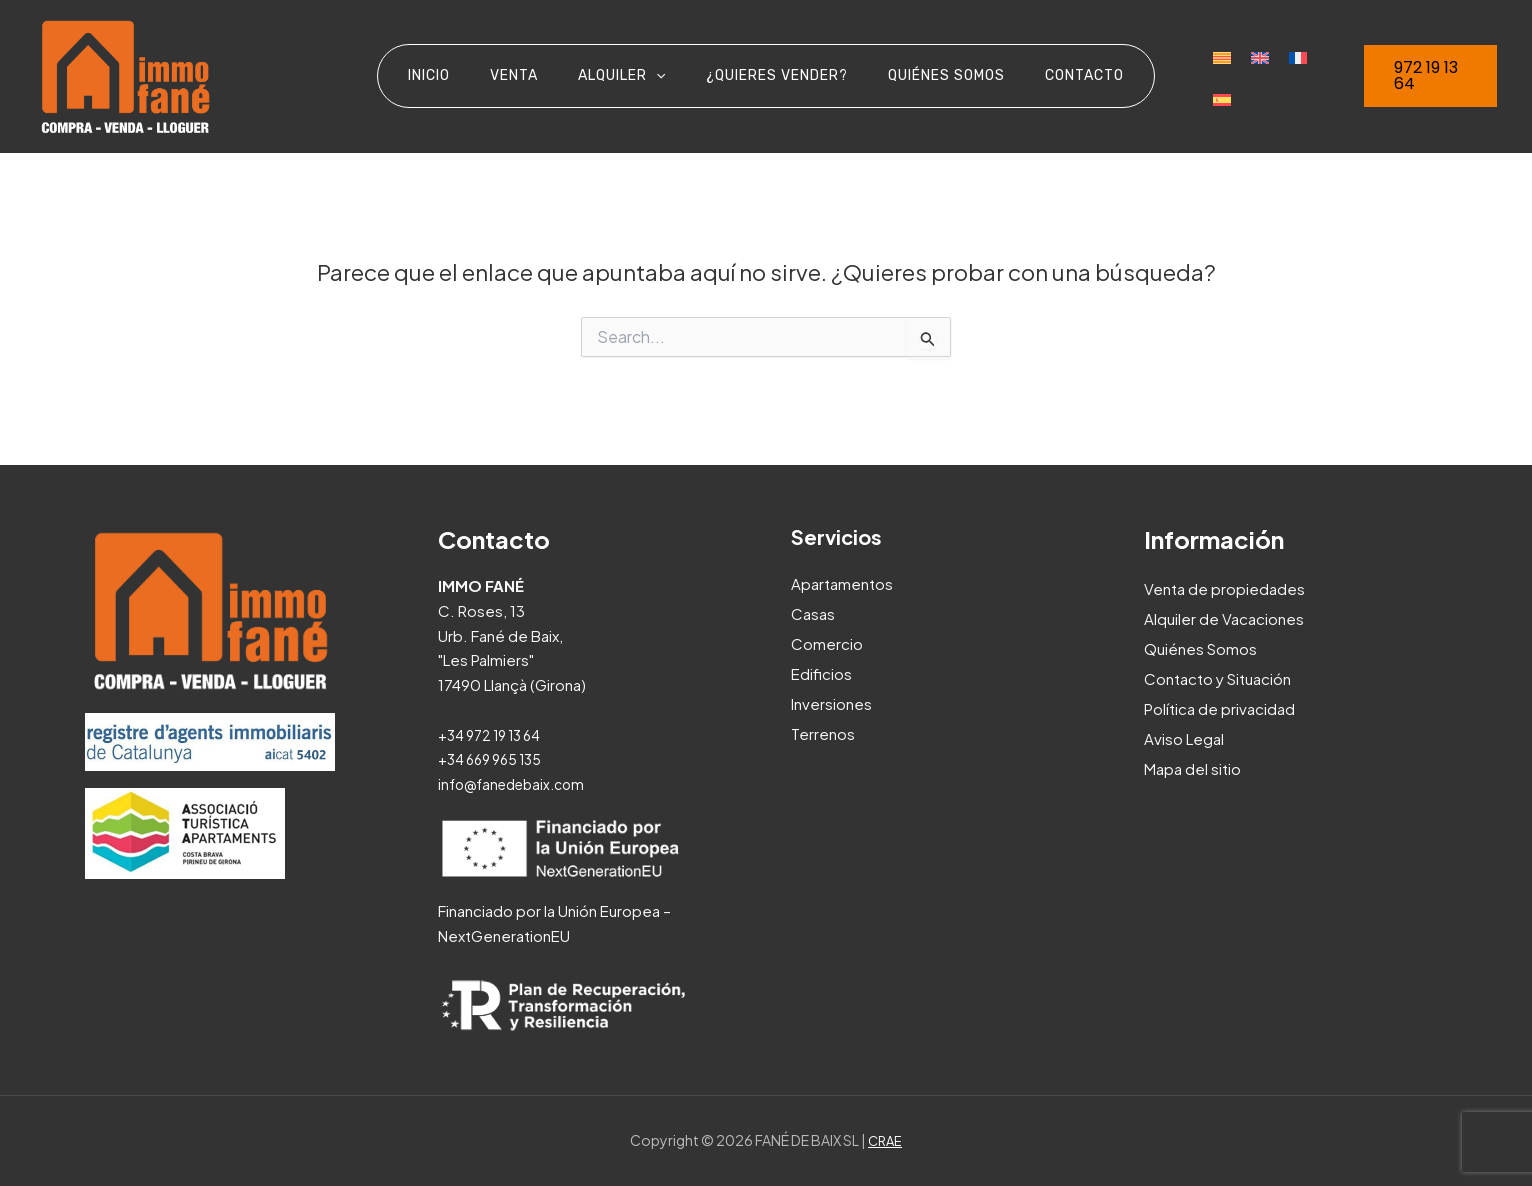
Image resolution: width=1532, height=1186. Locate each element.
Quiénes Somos (1200, 648)
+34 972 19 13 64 (495, 734)
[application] (662, 76)
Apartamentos (842, 583)
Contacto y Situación (1217, 678)
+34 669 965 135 (495, 758)
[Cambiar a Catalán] (1187, 76)
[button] (1422, 76)
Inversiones (831, 703)
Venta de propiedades (1224, 588)
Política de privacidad (1219, 708)
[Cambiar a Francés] (1263, 76)
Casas (813, 613)
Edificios (821, 673)
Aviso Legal (1184, 738)
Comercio (827, 643)
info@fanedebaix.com (518, 783)
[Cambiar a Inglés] (1225, 76)
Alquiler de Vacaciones (1224, 618)
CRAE (885, 1140)
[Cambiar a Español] (1301, 76)
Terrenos (823, 733)
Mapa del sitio (1192, 768)
